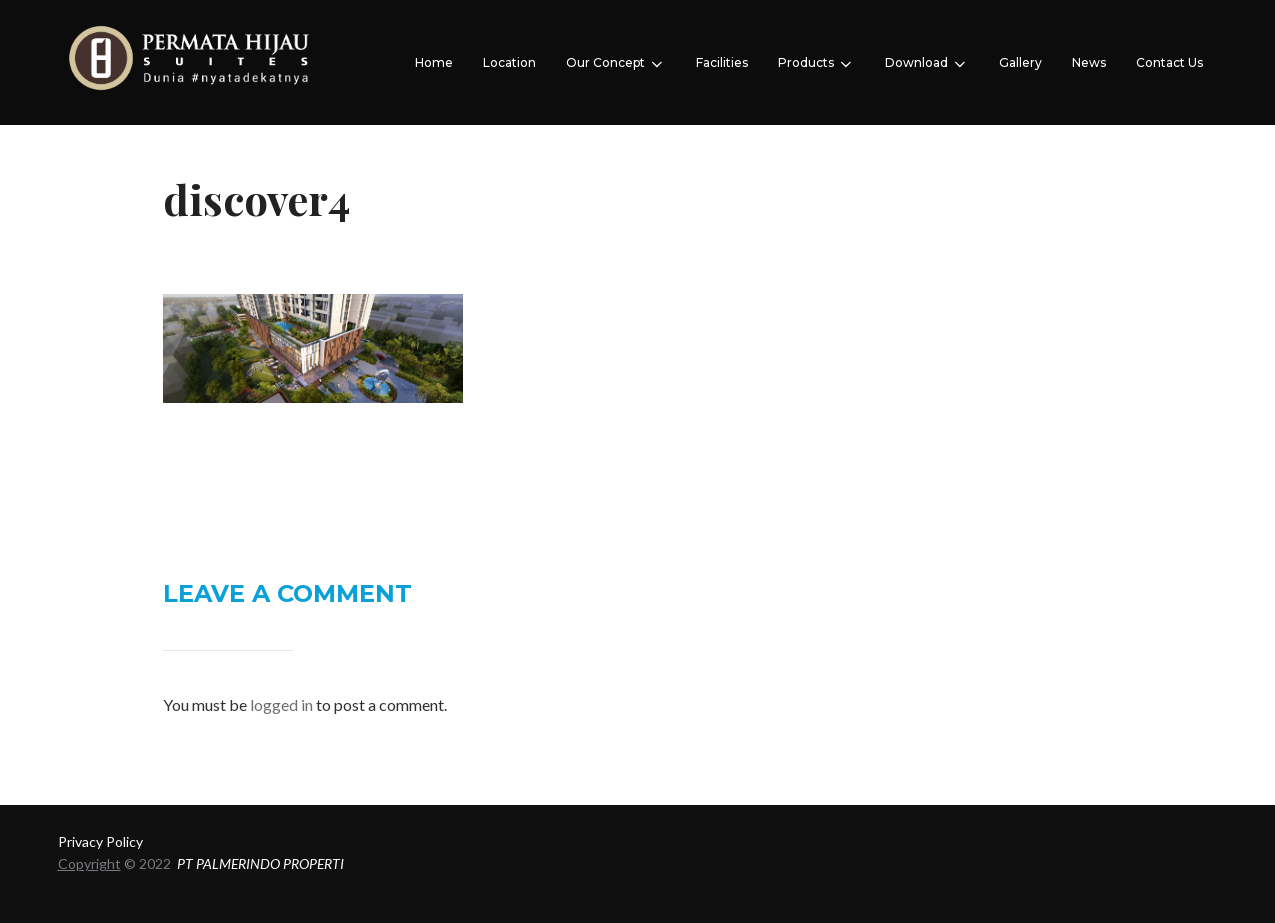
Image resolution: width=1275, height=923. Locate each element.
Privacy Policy (100, 841)
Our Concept (616, 64)
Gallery (1020, 62)
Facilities (722, 62)
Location (509, 62)
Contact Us (1169, 62)
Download (927, 64)
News (1089, 62)
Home (434, 62)
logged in (281, 704)
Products (816, 64)
